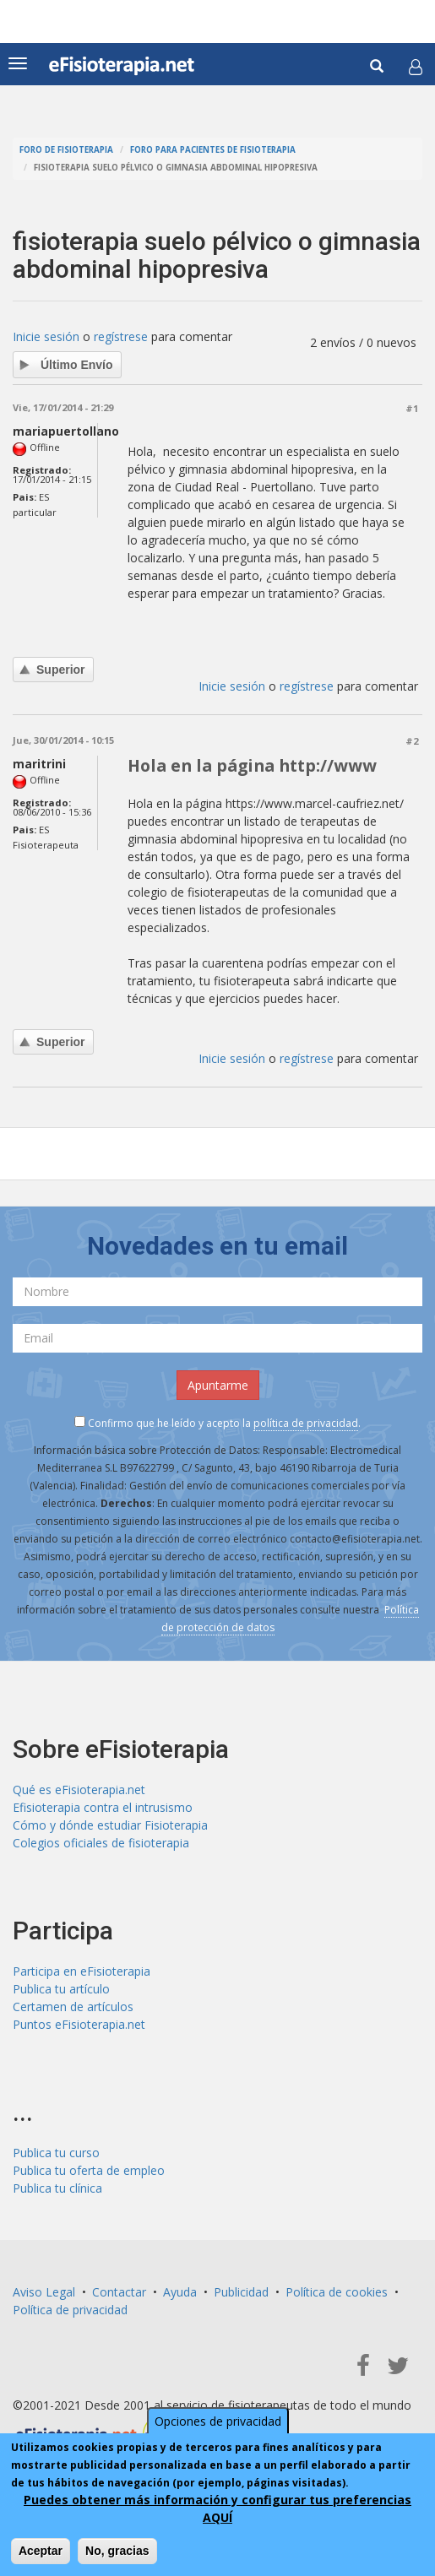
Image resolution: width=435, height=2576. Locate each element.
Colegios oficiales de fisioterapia (101, 1843)
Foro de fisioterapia (66, 149)
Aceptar (41, 2550)
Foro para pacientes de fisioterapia (213, 149)
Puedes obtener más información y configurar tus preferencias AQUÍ (217, 2508)
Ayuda (180, 2292)
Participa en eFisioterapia (81, 1971)
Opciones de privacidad (218, 2421)
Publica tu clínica (57, 2188)
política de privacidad (305, 1423)
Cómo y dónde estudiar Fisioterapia (110, 1825)
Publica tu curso (56, 2153)
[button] (415, 67)
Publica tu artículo (61, 1989)
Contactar (119, 2292)
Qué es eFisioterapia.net (79, 1790)
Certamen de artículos (73, 2006)
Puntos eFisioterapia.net (79, 2024)
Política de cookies (336, 2292)
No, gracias (117, 2550)
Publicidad (241, 2292)
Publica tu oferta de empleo (89, 2170)
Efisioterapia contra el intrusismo (103, 1807)
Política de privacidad (70, 2310)
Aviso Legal (44, 2292)
